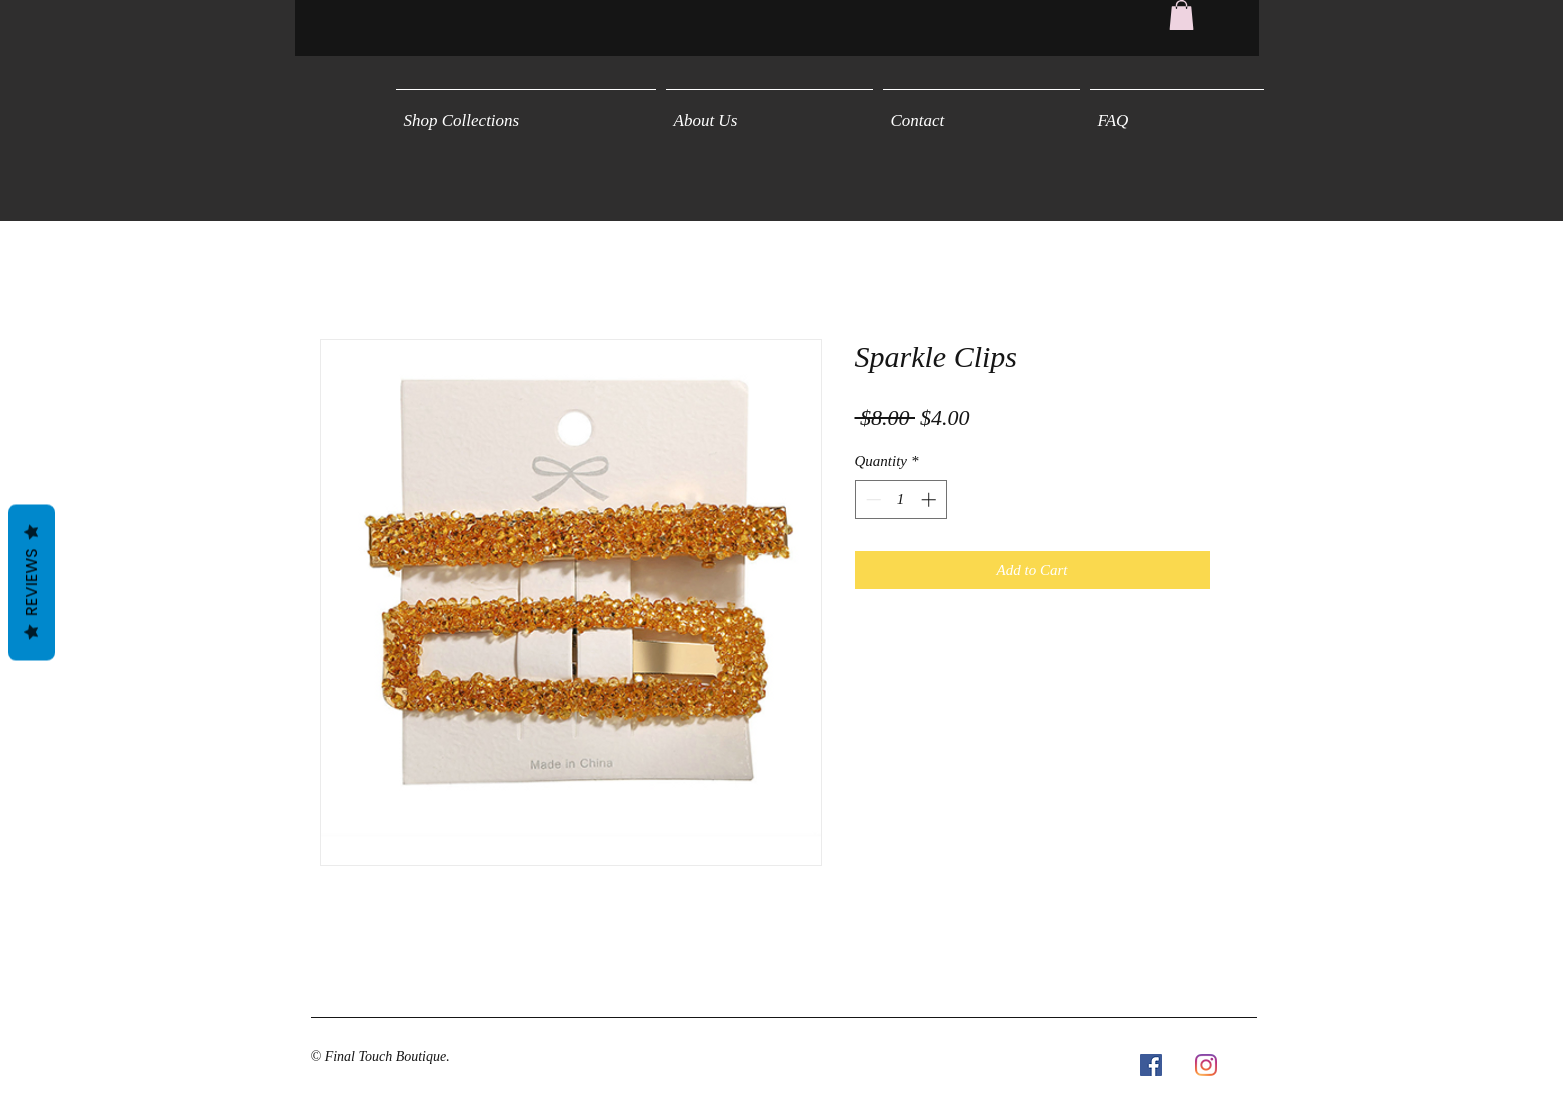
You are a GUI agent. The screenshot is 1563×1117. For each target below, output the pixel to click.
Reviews (31, 582)
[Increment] (930, 499)
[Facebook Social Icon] (1151, 1065)
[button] (1181, 15)
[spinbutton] (900, 499)
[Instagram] (1206, 1065)
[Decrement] (871, 499)
